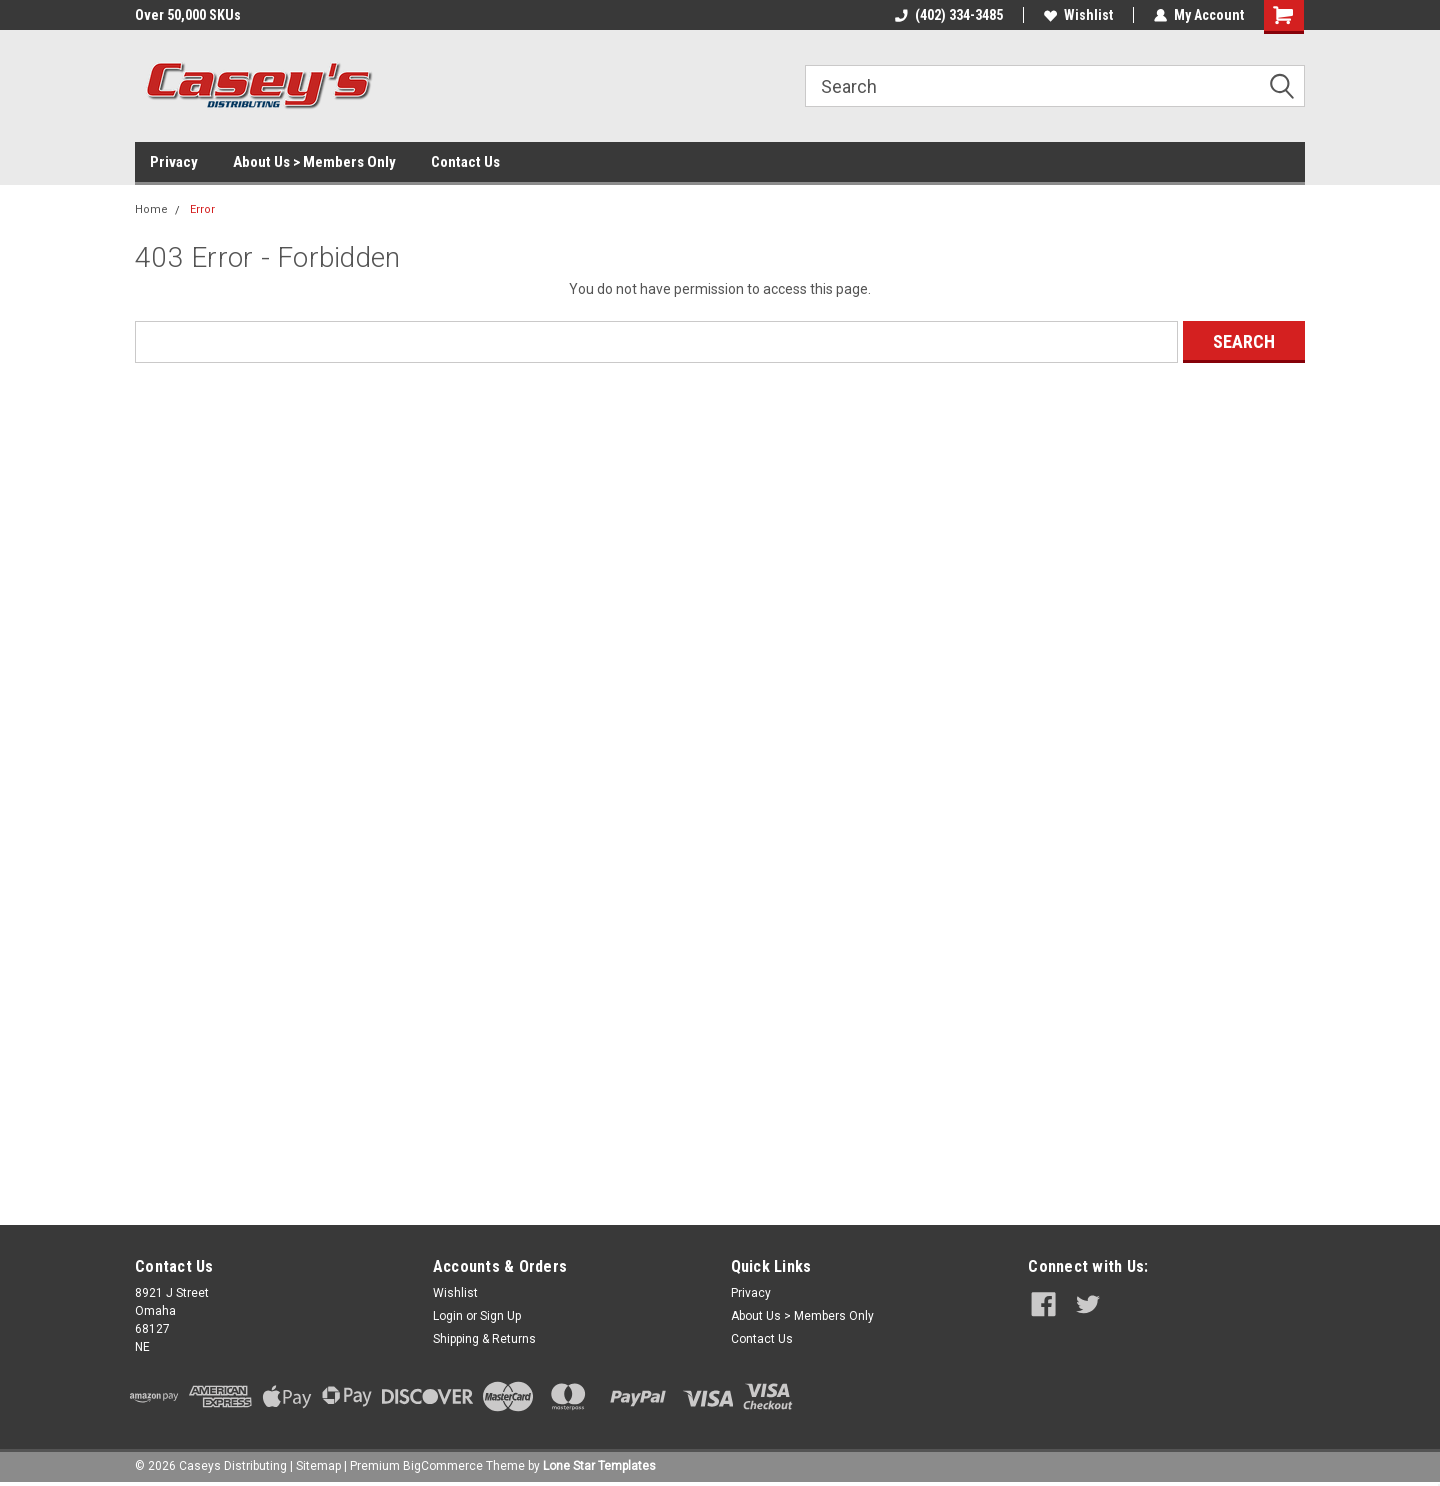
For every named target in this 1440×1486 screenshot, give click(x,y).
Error (202, 209)
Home (151, 209)
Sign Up (500, 1316)
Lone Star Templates (599, 1466)
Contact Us (465, 162)
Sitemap (318, 1466)
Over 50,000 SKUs (188, 15)
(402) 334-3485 (949, 15)
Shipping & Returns (484, 1339)
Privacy (174, 162)
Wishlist (1078, 15)
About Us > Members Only (314, 162)
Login (448, 1316)
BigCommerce (443, 1466)
